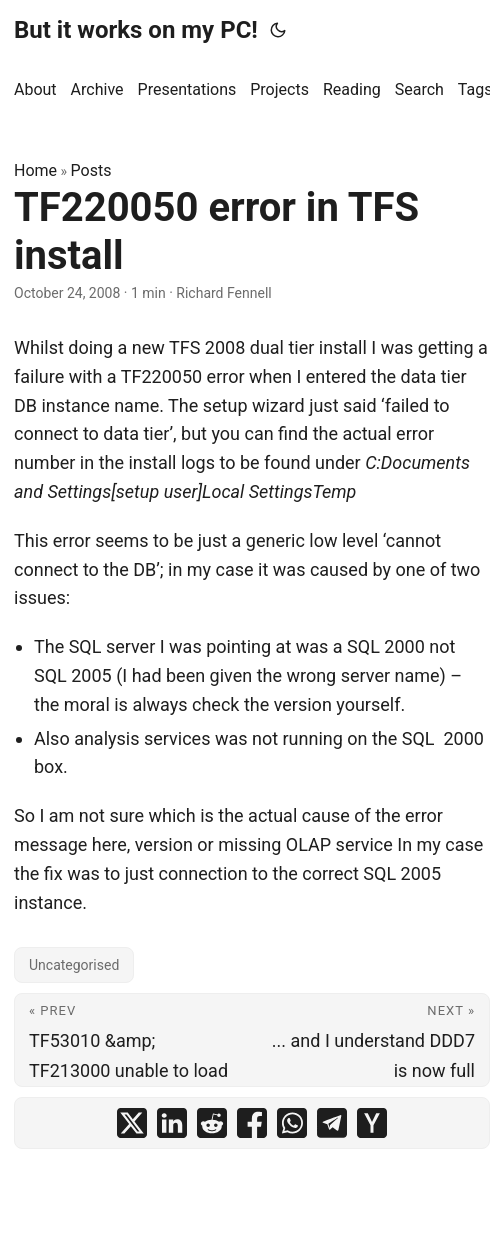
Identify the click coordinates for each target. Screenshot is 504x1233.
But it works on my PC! (136, 30)
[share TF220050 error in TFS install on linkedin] (172, 1123)
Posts (91, 170)
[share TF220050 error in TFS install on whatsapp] (292, 1123)
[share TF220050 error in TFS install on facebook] (252, 1123)
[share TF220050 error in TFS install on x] (132, 1123)
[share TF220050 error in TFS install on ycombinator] (372, 1123)
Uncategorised (74, 965)
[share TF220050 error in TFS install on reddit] (212, 1123)
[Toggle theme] (278, 30)
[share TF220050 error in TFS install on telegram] (332, 1123)
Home (35, 170)
